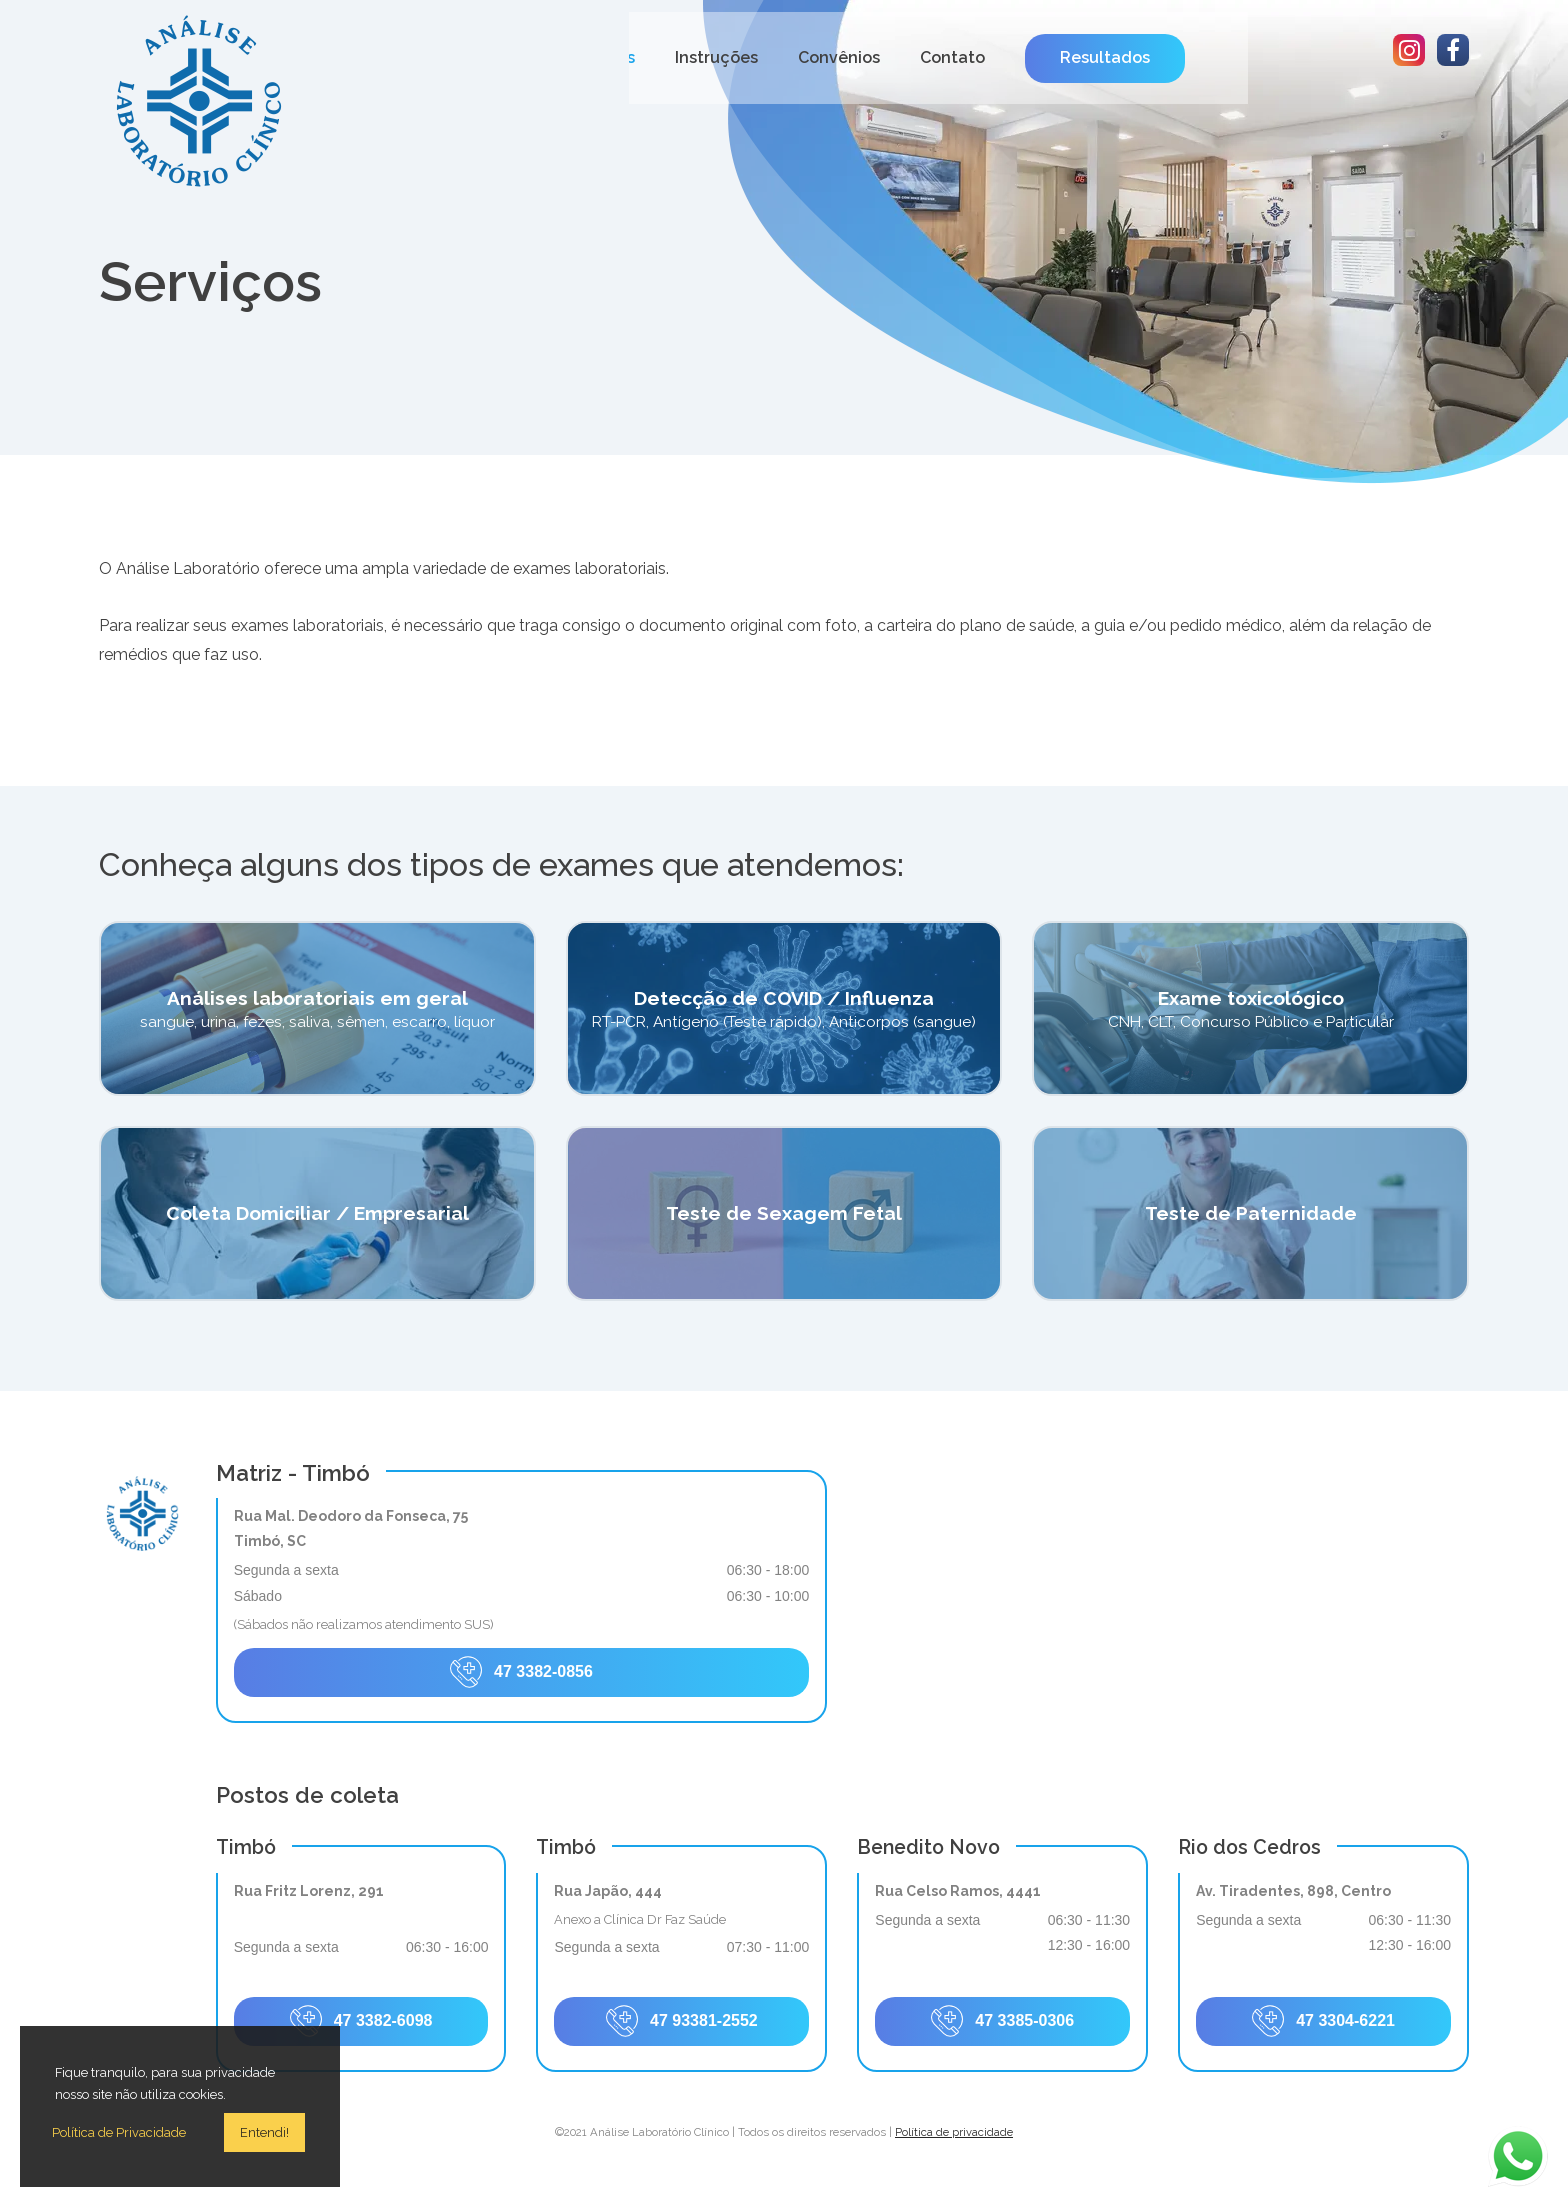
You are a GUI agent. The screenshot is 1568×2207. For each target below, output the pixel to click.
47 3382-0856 (521, 1672)
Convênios (1013, 57)
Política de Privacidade (119, 2132)
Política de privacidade (954, 2132)
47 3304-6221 (1323, 2021)
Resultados (1279, 57)
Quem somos (652, 57)
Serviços (775, 57)
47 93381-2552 (682, 2021)
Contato (1126, 57)
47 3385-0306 (1002, 2021)
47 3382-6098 (361, 2021)
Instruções (890, 57)
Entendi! (264, 2132)
